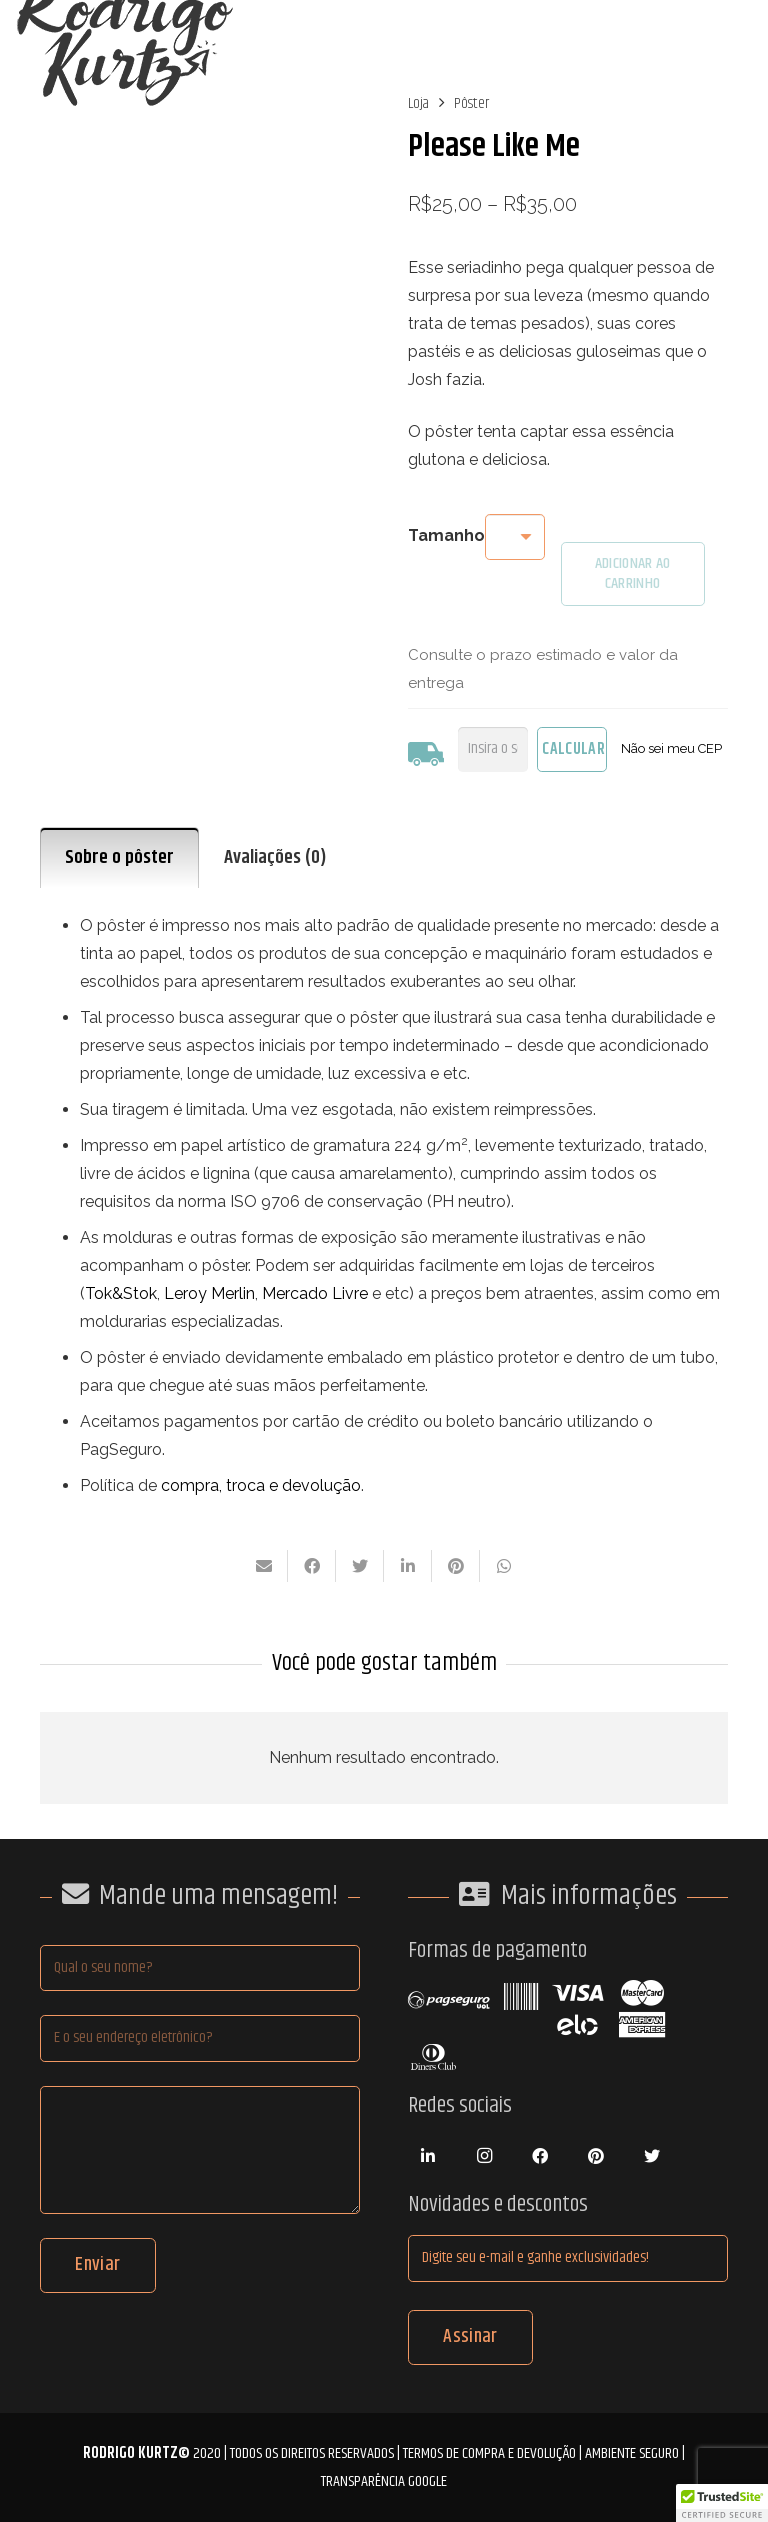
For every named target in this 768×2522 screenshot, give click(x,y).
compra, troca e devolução (261, 1485)
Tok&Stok (121, 1293)
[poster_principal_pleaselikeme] (200, 240)
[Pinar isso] (456, 1566)
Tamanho (446, 535)
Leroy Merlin (209, 1293)
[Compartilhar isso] (312, 1566)
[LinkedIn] (428, 2156)
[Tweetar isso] (360, 1566)
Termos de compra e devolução (489, 2453)
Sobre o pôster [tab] (119, 857)
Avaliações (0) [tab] (275, 857)
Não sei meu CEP (671, 748)
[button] (722, 2503)
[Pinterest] (596, 2156)
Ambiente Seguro (632, 2453)
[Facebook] (540, 2156)
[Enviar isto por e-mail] (264, 1566)
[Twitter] (652, 2156)
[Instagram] (484, 2156)
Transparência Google (384, 2481)
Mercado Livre (315, 1293)
